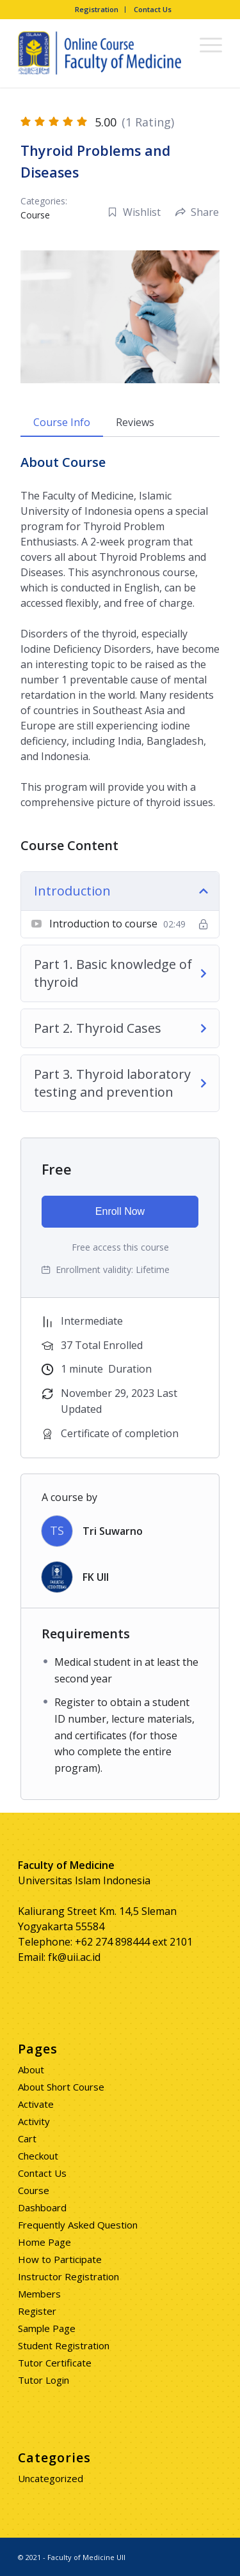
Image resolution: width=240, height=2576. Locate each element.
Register (37, 2311)
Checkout (38, 2155)
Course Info (61, 422)
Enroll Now (120, 1211)
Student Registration (63, 2345)
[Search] (174, 44)
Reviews (135, 422)
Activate (36, 2104)
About (31, 2069)
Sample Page (47, 2328)
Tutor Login (43, 2380)
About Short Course (61, 2086)
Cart (27, 2138)
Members (39, 2293)
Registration (96, 9)
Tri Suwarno (113, 1531)
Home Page (44, 2242)
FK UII (96, 1577)
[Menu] (204, 44)
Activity (34, 2121)
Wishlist (134, 212)
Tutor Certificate (55, 2362)
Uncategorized (50, 2478)
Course (35, 215)
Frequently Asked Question (78, 2224)
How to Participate (60, 2259)
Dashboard (42, 2207)
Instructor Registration (68, 2276)
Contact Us (153, 9)
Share (197, 212)
